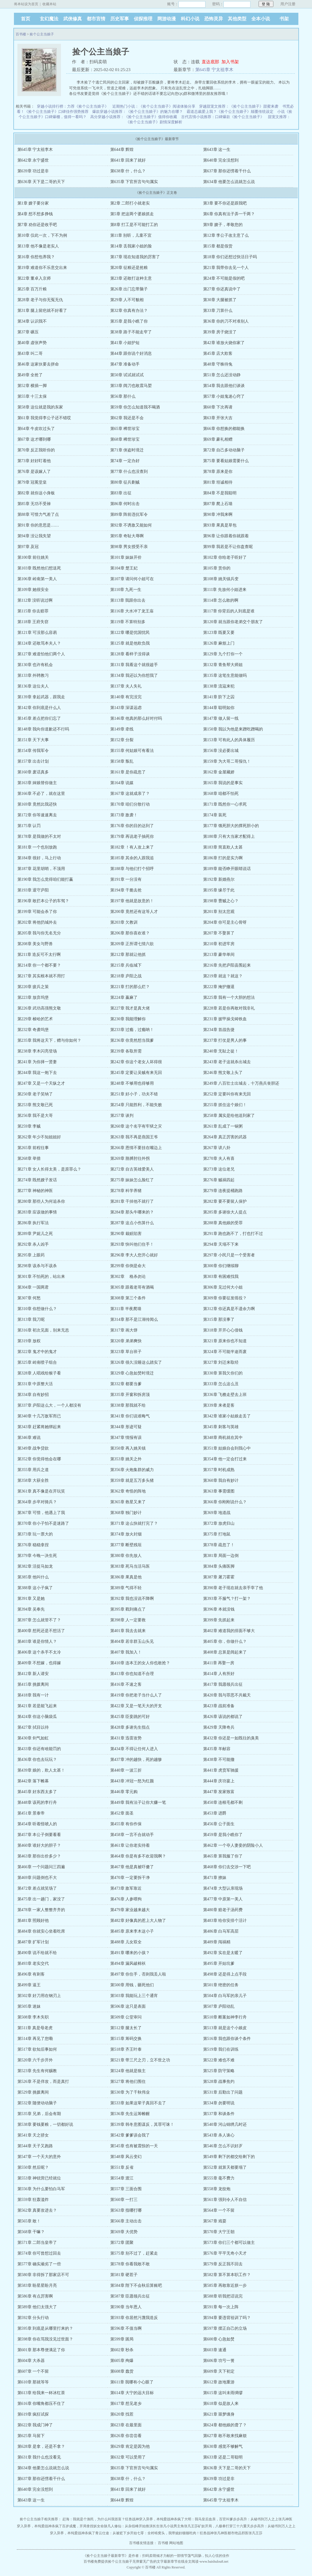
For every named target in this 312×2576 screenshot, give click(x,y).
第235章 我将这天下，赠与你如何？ (49, 1040)
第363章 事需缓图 (219, 1491)
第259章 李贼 (29, 1126)
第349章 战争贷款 (33, 1448)
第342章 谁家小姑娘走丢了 (227, 1416)
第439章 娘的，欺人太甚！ (41, 1770)
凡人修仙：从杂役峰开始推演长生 (133, 2526)
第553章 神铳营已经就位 (39, 2178)
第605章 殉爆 (122, 2360)
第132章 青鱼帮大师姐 (223, 665)
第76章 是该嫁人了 (34, 471)
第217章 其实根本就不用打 (41, 976)
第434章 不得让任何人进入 (134, 1749)
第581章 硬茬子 (124, 2275)
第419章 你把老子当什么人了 (136, 1695)
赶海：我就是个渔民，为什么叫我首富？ (93, 2519)
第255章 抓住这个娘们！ (225, 1105)
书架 (284, 18)
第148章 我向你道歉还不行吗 (43, 729)
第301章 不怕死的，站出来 (41, 1276)
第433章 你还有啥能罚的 (39, 1749)
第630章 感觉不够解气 (223, 2446)
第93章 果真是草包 (220, 525)
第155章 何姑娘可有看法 (132, 750)
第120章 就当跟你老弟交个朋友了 (233, 622)
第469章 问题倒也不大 (37, 1877)
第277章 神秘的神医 (35, 1190)
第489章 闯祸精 (217, 1942)
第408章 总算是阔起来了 (225, 1652)
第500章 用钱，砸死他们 (132, 1985)
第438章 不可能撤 (219, 1759)
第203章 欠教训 (124, 922)
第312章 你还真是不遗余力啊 (229, 1309)
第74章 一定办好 (125, 461)
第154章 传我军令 (33, 750)
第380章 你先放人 (126, 1555)
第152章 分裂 (122, 740)
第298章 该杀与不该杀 (37, 1266)
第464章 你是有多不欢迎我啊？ (138, 1856)
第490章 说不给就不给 (37, 1953)
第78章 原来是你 (218, 471)
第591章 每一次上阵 (221, 2307)
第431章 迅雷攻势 (126, 1738)
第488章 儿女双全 (126, 1942)
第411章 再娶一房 (219, 1663)
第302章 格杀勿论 (128, 1276)
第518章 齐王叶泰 (126, 2049)
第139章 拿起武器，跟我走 (41, 697)
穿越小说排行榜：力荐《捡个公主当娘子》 (73, 106)
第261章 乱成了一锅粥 (223, 1126)
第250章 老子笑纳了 (35, 1094)
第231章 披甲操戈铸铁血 (225, 1019)
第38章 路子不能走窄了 (131, 332)
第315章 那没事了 (219, 1319)
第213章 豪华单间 (219, 954)
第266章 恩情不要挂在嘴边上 (136, 1148)
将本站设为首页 (26, 4)
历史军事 (119, 18)
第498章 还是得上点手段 (225, 1974)
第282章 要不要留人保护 (225, 1201)
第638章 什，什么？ (128, 171)
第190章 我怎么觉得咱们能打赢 (45, 879)
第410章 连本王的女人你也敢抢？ (140, 1663)
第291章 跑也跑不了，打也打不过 (233, 1233)
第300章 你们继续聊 (221, 1266)
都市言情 (96, 18)
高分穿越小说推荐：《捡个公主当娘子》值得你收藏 (133, 117)
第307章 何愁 (29, 1298)
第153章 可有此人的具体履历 (229, 740)
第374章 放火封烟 (126, 1534)
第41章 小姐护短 (125, 343)
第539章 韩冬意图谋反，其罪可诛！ (142, 2124)
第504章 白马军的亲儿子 (225, 1995)
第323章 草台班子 (126, 1351)
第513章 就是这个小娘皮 (225, 2028)
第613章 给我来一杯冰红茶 (41, 2393)
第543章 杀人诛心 (219, 2135)
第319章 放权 (29, 1341)
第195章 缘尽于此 (219, 890)
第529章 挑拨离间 (33, 2092)
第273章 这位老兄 (219, 1169)
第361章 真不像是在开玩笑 (41, 1491)
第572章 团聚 (122, 2242)
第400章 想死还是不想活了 (41, 1631)
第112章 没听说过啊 (35, 600)
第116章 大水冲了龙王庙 (132, 611)
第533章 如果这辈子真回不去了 (138, 2103)
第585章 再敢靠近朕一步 (225, 2285)
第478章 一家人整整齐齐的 (41, 1910)
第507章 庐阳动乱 (219, 2006)
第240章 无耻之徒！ (221, 1051)
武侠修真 (72, 18)
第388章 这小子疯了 (35, 1588)
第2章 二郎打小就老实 (130, 203)
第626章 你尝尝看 (126, 2436)
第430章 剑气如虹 (33, 1738)
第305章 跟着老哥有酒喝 (132, 1287)
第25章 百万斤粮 (32, 289)
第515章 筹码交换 (126, 2038)
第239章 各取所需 (126, 1051)
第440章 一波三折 (126, 1770)
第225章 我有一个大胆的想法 (229, 997)
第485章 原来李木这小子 (132, 1931)
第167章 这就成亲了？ (130, 793)
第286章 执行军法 (33, 1223)
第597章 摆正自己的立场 (225, 2328)
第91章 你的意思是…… (38, 525)
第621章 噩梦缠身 (219, 2414)
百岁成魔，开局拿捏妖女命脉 (84, 2526)
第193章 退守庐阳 (33, 890)
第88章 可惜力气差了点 (38, 514)
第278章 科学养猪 (126, 1190)
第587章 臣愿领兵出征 (130, 2296)
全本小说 (260, 18)
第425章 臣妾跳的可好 (130, 1716)
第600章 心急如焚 (219, 2339)
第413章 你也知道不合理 (132, 1673)
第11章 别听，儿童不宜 (131, 235)
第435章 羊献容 (217, 1749)
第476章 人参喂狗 (126, 1899)
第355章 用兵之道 (33, 1470)
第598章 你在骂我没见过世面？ (45, 2339)
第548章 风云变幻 (126, 2156)
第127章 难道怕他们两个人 (41, 654)
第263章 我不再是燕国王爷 (134, 1137)
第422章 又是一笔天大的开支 (136, 1706)
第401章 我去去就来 (128, 1631)
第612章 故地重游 (219, 2382)
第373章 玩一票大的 (35, 1534)
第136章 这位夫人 (33, 686)
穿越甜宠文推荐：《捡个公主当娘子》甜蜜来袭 (238, 106)
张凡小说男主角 (172, 2526)
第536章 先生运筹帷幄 (130, 2114)
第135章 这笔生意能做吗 (225, 675)
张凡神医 (285, 2519)
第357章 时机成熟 (219, 1470)
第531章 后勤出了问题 (223, 2092)
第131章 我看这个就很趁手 (134, 665)
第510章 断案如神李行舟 (225, 2017)
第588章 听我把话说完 (223, 2296)
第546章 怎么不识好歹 (223, 2146)
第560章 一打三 (124, 2199)
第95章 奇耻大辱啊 (127, 536)
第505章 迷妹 (29, 2006)
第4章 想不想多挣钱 (35, 214)
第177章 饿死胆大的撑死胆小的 (231, 826)
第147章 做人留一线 (221, 718)
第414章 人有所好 (219, 1673)
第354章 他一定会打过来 (225, 1459)
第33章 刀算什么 (218, 310)
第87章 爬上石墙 (218, 504)
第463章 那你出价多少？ (39, 1856)
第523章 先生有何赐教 (37, 2071)
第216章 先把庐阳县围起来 (227, 965)
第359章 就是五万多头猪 (132, 1480)
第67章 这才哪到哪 (34, 439)
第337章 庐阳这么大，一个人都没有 (49, 1405)
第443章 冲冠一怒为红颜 (132, 1781)
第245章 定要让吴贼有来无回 (136, 1072)
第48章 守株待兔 (218, 364)
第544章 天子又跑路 (35, 2146)
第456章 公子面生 (219, 1824)
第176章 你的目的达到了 (132, 826)
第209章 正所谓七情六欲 (132, 944)
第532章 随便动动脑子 (37, 2103)
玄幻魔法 (49, 18)
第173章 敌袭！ (124, 815)
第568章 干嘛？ (31, 2232)
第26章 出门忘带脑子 (129, 289)
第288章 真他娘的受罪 (223, 1223)
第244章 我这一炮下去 (37, 1072)
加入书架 (230, 61)
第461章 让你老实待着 (130, 1845)
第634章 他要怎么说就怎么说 (229, 182)
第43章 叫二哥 (30, 353)
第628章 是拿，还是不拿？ (41, 2446)
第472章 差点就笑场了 (37, 1888)
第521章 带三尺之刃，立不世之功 (140, 2060)
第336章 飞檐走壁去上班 (225, 1394)
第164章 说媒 (122, 783)
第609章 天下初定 (219, 2371)
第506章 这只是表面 (128, 2006)
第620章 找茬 (122, 2414)
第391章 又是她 (31, 1598)
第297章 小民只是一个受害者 (229, 1255)
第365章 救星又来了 (128, 1502)
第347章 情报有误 (126, 1437)
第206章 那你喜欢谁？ (130, 933)
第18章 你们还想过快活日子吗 (230, 257)
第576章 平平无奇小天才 (225, 2253)
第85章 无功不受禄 (34, 504)
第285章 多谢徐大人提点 (225, 1212)
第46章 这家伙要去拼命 (38, 364)
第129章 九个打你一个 (223, 654)
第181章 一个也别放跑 (37, 847)
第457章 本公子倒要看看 (39, 1834)
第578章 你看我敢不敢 (130, 2264)
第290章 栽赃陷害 (126, 1233)
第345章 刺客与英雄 (221, 1427)
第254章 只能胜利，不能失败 (136, 1105)
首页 (25, 18)
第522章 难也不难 (219, 2060)
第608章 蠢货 (122, 2371)
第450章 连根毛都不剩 (223, 1802)
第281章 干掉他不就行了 (132, 1201)
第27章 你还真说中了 (222, 289)
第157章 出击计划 (33, 761)
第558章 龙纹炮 (217, 2189)
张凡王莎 (191, 2526)
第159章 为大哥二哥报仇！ (227, 761)
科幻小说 (190, 18)
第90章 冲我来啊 (218, 514)
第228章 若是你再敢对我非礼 (229, 1008)
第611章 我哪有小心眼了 (132, 2382)
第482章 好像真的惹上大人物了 (138, 1920)
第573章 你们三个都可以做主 (229, 2242)
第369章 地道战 (217, 1512)
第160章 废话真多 (33, 772)
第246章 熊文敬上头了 (223, 1072)
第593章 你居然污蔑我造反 (134, 2317)
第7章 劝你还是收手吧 (37, 224)
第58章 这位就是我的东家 (40, 407)
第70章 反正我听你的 (36, 450)
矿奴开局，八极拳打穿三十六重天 (224, 2526)
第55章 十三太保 (32, 396)
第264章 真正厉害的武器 (225, 1137)
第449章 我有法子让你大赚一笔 (138, 1802)
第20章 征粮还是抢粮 (129, 267)
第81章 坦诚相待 (218, 482)
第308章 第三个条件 (128, 1298)
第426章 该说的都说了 (223, 1716)
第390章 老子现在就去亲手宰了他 (233, 1588)
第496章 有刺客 (31, 1974)
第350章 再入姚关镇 (128, 1448)
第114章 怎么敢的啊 (221, 600)
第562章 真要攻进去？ (37, 2210)
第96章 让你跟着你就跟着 (226, 536)
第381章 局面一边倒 (221, 1555)
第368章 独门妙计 (126, 1512)
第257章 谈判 (122, 1115)
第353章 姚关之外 (126, 1459)
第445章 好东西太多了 (37, 1792)
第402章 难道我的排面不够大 (229, 1631)
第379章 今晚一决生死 (37, 1555)
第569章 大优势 (124, 2232)
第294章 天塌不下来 (221, 1244)
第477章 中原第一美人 (223, 1899)
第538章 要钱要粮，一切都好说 (45, 2124)
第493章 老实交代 (33, 1963)
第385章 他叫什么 (33, 1577)
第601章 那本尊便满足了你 (41, 2350)
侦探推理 (143, 18)
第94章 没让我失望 (34, 536)
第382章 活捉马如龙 (35, 1566)
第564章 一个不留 (219, 2210)
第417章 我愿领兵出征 (223, 1684)
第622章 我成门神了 (35, 2425)
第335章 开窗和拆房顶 (130, 1394)
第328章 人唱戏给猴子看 (39, 1373)
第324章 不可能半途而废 (225, 1351)
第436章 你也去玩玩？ (37, 1759)
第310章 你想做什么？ (37, 1309)
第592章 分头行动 (33, 2317)
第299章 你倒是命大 (128, 1266)
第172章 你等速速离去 (37, 815)
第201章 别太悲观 (219, 911)
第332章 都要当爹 (126, 1384)
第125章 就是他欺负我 (130, 643)
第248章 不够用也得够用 (132, 1083)
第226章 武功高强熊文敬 (39, 1008)
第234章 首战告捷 (219, 1029)
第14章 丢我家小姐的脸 (131, 246)
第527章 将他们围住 (128, 2081)
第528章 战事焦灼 (219, 2081)
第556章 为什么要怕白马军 (41, 2189)
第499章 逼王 (29, 1985)
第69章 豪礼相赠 (218, 439)
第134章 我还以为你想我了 (134, 675)
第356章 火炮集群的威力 (132, 1470)
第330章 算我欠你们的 (223, 1373)
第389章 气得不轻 (126, 1588)
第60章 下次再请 (218, 407)
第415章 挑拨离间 (33, 1684)
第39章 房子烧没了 (220, 332)
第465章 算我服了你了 (223, 1856)
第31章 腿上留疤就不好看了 (42, 310)
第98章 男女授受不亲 (129, 546)
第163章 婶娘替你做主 (37, 783)
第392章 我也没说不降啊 (132, 1598)
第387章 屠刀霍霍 (219, 1577)
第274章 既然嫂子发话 (37, 1180)
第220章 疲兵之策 (33, 987)
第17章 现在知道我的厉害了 (135, 257)
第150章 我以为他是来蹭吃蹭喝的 (233, 729)
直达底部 (210, 61)
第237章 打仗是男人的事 (225, 1040)
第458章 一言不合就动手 (132, 1834)
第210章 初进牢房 (219, 944)
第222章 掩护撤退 (219, 987)
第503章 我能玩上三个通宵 (134, 1995)
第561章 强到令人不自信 (225, 2199)
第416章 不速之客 (126, 1684)
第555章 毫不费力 (219, 2178)
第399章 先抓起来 (219, 1620)
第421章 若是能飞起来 (37, 1706)
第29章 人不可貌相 (127, 300)
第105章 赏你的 (217, 568)
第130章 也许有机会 (35, 665)
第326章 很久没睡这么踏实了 (136, 1362)
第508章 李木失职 (33, 2017)
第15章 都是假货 (218, 246)
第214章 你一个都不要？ (39, 965)
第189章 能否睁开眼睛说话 (227, 868)
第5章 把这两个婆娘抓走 (132, 214)
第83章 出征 (121, 493)
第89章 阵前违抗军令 (129, 514)
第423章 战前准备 (219, 1706)
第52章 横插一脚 (32, 385)
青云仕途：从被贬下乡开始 (116, 2533)
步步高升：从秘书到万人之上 (255, 2519)
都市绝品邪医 (238, 2533)
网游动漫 (166, 18)
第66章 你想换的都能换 (224, 428)
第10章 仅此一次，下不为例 (42, 235)
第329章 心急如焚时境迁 (132, 1373)
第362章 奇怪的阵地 (128, 1491)
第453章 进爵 (215, 1813)
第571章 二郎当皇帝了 (37, 2242)
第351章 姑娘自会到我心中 (227, 1448)
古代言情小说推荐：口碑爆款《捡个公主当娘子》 (222, 117)
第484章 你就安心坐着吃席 (41, 1931)
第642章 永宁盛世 (33, 160)
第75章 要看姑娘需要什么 (226, 461)
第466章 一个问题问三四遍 (41, 1867)
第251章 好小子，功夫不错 (134, 1094)
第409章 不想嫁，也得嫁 (39, 1663)
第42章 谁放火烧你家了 (224, 343)
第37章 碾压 (28, 332)
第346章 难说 (29, 1437)
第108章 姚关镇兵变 (221, 579)
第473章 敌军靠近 (126, 1888)
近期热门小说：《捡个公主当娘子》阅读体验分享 (153, 106)
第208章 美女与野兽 (35, 944)
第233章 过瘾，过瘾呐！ (132, 1029)
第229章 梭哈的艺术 (35, 1019)
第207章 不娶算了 (219, 933)
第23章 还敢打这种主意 (131, 278)
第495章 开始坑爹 (219, 1963)
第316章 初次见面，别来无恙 (43, 1330)
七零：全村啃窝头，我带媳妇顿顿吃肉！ (168, 2533)
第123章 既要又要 (219, 632)
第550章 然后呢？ (33, 2167)
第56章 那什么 (123, 396)
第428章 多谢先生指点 (130, 1727)
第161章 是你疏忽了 (128, 772)
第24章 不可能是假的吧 (224, 278)
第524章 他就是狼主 (128, 2071)
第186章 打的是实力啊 (223, 858)
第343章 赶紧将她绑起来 (39, 1427)
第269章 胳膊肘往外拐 (130, 1158)
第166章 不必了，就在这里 (41, 793)
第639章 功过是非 (33, 171)
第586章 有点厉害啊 (35, 2296)
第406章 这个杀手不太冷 (39, 1652)
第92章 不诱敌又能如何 (131, 525)
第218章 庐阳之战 (126, 976)
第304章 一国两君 (33, 1287)
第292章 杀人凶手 (33, 1244)
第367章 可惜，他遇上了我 (41, 1512)
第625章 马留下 (31, 2436)
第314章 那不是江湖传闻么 (134, 1319)
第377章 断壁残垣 (126, 1545)
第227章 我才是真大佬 (130, 1008)
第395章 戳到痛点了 (128, 1609)
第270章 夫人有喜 (219, 1158)
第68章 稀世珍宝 (125, 439)
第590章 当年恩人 (126, 2307)
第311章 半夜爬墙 (126, 1309)
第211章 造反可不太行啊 (39, 954)
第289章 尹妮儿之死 (35, 1233)
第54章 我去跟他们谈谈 (224, 385)
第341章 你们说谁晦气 (130, 1416)
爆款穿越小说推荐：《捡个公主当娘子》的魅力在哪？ (137, 111)
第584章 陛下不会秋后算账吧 (136, 2285)
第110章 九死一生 (126, 589)
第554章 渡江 (122, 2178)
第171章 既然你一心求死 (225, 804)
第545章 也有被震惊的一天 (134, 2146)
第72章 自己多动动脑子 (224, 450)
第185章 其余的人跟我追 (132, 858)
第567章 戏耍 (215, 2221)
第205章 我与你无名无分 (39, 933)
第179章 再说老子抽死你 (132, 836)
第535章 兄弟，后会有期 (39, 2114)
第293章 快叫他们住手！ (132, 1244)
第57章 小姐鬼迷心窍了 (224, 396)
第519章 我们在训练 (221, 2049)
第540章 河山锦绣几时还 (225, 2124)
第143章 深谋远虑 (126, 707)
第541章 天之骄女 (33, 2135)
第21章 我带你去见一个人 (226, 267)
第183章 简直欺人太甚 (223, 847)
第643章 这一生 (217, 149)
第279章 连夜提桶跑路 (223, 1190)
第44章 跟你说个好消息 (131, 353)
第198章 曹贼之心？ (221, 901)
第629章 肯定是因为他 (130, 2446)
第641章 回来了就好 (128, 160)
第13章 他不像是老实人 (38, 246)
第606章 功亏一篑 (219, 2360)
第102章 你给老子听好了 (225, 557)
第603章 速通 (215, 2350)
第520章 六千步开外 (35, 2060)
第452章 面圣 (122, 1813)
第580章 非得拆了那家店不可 (43, 2275)
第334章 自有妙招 (33, 1394)
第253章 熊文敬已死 (35, 1105)
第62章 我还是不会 (127, 418)
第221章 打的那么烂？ (130, 987)
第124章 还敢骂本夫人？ (39, 643)
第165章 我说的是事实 (223, 783)
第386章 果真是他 (126, 1577)
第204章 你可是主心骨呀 (225, 922)
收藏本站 (49, 4)
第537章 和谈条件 (219, 2114)
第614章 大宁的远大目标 (132, 2393)
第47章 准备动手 (125, 364)
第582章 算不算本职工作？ (227, 2275)
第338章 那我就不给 (128, 1405)
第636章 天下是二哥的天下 (41, 182)
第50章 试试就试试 (127, 375)
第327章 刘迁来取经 (221, 1362)
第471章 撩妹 (215, 1877)
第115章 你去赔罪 (33, 611)
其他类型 (237, 18)
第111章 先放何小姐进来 (224, 589)
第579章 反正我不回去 (223, 2264)
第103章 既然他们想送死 (39, 568)
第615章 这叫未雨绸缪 (223, 2393)
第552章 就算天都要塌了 (225, 2167)
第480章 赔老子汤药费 (223, 1910)
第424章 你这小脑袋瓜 (37, 1716)
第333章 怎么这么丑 (221, 1384)
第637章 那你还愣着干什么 (227, 171)
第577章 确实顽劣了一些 (39, 2264)
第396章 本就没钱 (219, 1609)
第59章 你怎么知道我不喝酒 (135, 407)
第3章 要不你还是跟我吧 (225, 203)
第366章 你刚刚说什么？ (225, 1502)
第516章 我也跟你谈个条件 (227, 2038)
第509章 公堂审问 (126, 2017)
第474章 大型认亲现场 (223, 1888)
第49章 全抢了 (30, 375)
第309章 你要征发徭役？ (225, 1298)
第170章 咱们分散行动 (130, 804)
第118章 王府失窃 (33, 622)
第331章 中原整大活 (35, 1384)
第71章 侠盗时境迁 (127, 450)
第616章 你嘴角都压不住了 (41, 2403)
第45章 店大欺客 (218, 353)
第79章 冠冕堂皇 (32, 482)
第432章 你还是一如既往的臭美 (231, 1738)
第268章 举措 (29, 1158)
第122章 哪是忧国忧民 (130, 632)
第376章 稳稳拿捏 (33, 1545)
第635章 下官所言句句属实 (134, 182)
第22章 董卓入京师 (34, 278)
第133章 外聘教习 (33, 675)
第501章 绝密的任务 (221, 1985)
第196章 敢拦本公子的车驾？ (43, 901)
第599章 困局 (122, 2339)
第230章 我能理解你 (128, 1019)
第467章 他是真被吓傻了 (132, 1867)
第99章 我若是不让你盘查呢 (228, 546)
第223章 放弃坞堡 (33, 997)
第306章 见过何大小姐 (223, 1287)
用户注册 (287, 4)
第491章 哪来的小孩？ (130, 1953)
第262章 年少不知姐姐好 (39, 1137)
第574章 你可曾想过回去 (39, 2253)
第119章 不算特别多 (128, 622)
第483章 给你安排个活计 (225, 1920)
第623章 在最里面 (126, 2425)
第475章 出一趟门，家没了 (41, 1899)
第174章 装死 (215, 815)
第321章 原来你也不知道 (225, 1341)
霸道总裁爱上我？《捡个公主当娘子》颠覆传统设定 (230, 111)
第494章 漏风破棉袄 (128, 1963)
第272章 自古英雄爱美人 (132, 1169)
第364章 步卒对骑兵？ (37, 1502)
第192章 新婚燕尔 (219, 879)
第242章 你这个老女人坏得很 (136, 1062)
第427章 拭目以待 (33, 1727)
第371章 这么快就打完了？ (134, 1523)
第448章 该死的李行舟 (37, 1802)
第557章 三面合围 (126, 2189)
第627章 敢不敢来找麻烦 (225, 2436)
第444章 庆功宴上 (219, 1781)
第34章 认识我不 (32, 321)
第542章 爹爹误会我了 (130, 2135)
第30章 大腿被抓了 (220, 300)
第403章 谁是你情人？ (37, 1641)
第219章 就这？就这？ (223, 976)
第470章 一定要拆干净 (130, 1877)
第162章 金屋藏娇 (219, 772)
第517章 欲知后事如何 (37, 2049)
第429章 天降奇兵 (219, 1727)
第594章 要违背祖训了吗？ (227, 2317)
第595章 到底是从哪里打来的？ (45, 2328)
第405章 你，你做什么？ (225, 1641)
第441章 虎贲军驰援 (221, 1770)
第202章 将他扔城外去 (37, 922)
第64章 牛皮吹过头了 (36, 428)
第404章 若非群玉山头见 (132, 1641)
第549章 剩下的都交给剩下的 (229, 2156)
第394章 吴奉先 (31, 1609)
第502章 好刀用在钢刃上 (39, 1995)
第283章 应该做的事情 (37, 1212)
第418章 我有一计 (33, 1695)
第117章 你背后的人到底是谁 (229, 611)
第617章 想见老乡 (126, 2403)
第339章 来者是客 (219, 1405)
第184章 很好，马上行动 (39, 858)
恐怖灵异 (213, 18)
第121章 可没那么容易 (37, 632)
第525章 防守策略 (219, 2071)
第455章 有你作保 (126, 1824)
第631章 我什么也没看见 (39, 2457)
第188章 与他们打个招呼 (132, 868)
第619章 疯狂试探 (33, 2414)
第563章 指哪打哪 (126, 2210)
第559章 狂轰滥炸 (33, 2199)
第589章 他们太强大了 (37, 2307)
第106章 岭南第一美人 (37, 579)
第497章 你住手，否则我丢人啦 (138, 1974)
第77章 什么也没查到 (129, 471)
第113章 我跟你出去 (128, 600)
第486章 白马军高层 (221, 1931)
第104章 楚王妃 (124, 568)
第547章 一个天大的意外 (39, 2156)
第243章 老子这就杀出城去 (227, 1062)
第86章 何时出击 (125, 504)
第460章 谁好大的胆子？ (39, 1845)
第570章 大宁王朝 (219, 2232)
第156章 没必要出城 (221, 750)
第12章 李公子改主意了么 (226, 235)
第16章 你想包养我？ (36, 257)
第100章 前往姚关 (33, 557)
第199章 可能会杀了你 (37, 911)
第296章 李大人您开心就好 (134, 1255)
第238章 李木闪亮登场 (37, 1051)
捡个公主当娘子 (42, 34)
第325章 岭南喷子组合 (37, 1362)
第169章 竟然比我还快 (37, 804)
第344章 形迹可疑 (126, 1427)
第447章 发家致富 (219, 1792)
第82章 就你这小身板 (36, 493)
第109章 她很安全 (33, 589)
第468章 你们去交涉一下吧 (227, 1867)
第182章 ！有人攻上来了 (132, 847)
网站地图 (176, 2543)
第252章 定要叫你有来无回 (227, 1094)
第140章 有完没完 (126, 697)
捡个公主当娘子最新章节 (105, 2556)
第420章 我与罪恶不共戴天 (227, 1695)
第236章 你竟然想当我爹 (132, 1040)
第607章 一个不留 (33, 2371)
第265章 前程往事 (33, 1148)
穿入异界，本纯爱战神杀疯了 (161, 2519)
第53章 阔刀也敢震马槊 (131, 385)
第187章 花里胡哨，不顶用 (41, 868)
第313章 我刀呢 (31, 1319)
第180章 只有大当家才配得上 (229, 836)
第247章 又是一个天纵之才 (41, 1083)
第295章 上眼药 (31, 1255)
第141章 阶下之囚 (219, 697)
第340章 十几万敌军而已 (39, 1416)
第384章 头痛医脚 (219, 1566)
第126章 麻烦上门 (219, 643)
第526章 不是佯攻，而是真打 (43, 2081)
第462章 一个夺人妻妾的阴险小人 (233, 1845)
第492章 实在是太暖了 (223, 1953)
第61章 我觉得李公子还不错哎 (44, 418)
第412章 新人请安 (33, 1673)
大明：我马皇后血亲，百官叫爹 (208, 2519)
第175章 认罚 (29, 826)
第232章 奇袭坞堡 (33, 1029)
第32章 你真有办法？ (129, 310)
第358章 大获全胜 (33, 1480)
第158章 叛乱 (122, 761)
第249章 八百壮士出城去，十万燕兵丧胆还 (241, 1083)
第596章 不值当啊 (126, 2328)
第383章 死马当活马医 (130, 1566)
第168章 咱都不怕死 (221, 793)
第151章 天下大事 (33, 740)
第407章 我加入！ (126, 1652)
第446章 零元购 (124, 1792)
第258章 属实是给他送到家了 (229, 1115)
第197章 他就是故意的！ (132, 901)
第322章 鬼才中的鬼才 (37, 1351)
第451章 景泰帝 (31, 1813)
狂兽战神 (132, 2519)
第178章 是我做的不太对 (39, 836)
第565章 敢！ (29, 2221)
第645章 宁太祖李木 (214, 69)
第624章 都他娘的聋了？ (225, 2425)
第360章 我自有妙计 (221, 1480)
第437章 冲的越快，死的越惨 (136, 1759)
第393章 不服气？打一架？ (227, 1598)
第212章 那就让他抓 (128, 954)
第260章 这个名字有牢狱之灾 (136, 1126)
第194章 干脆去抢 (126, 890)
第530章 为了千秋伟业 (130, 2092)
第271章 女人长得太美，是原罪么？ (49, 1169)
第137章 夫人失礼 (126, 686)
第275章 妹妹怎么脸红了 (132, 1180)
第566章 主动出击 (126, 2221)
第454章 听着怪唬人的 (37, 1824)
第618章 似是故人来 (221, 2403)
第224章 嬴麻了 (124, 997)
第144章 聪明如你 (219, 707)
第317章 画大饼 (124, 1330)
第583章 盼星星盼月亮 (37, 2285)
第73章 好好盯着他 (34, 461)
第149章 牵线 (122, 729)
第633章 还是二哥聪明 (223, 2457)
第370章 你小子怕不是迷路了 (43, 1523)
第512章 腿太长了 (126, 2028)
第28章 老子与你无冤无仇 (40, 300)
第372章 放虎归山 (219, 1523)
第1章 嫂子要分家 (33, 203)
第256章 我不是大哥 (35, 1115)
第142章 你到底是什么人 (39, 707)
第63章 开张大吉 (218, 418)
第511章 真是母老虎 (35, 2028)
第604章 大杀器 (31, 2360)
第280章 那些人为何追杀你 (41, 1201)
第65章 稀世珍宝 (125, 428)
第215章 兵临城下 (126, 965)
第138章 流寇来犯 (219, 686)
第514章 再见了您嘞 (35, 2038)
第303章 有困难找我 (221, 1276)
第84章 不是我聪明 (220, 493)
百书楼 (21, 34)
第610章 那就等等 (33, 2382)
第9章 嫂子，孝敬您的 (223, 224)
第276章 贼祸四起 (219, 1180)
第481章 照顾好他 (33, 1920)
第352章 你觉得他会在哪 (39, 1459)
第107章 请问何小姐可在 (132, 579)
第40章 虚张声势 (32, 343)
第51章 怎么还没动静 (222, 375)
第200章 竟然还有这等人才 (134, 911)
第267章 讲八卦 (217, 1148)
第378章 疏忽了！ (219, 1545)
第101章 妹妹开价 (126, 557)
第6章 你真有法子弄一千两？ (229, 214)
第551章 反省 (122, 2167)
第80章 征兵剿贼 (125, 482)
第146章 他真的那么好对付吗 (136, 718)
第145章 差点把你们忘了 (39, 718)
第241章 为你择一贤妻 (37, 1062)
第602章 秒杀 (122, 2350)
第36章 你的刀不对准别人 (226, 321)
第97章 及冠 (28, 546)
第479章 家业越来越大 (130, 1910)
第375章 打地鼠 (217, 1534)
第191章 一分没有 (126, 879)
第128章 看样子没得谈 (130, 654)
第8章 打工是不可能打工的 (134, 224)
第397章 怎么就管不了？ (39, 1620)
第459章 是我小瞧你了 (223, 1834)
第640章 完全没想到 (221, 160)
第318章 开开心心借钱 (223, 1330)
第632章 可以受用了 (128, 2457)
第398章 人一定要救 (128, 1620)
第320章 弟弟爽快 (126, 1341)
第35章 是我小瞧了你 (129, 321)
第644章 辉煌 (122, 149)
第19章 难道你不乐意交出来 (42, 267)
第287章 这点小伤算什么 (132, 1223)
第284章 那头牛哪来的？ (132, 1212)
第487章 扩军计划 (33, 1942)
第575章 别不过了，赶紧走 (134, 2253)
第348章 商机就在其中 (223, 1437)
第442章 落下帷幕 (33, 1781)
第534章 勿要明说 (219, 2103)
